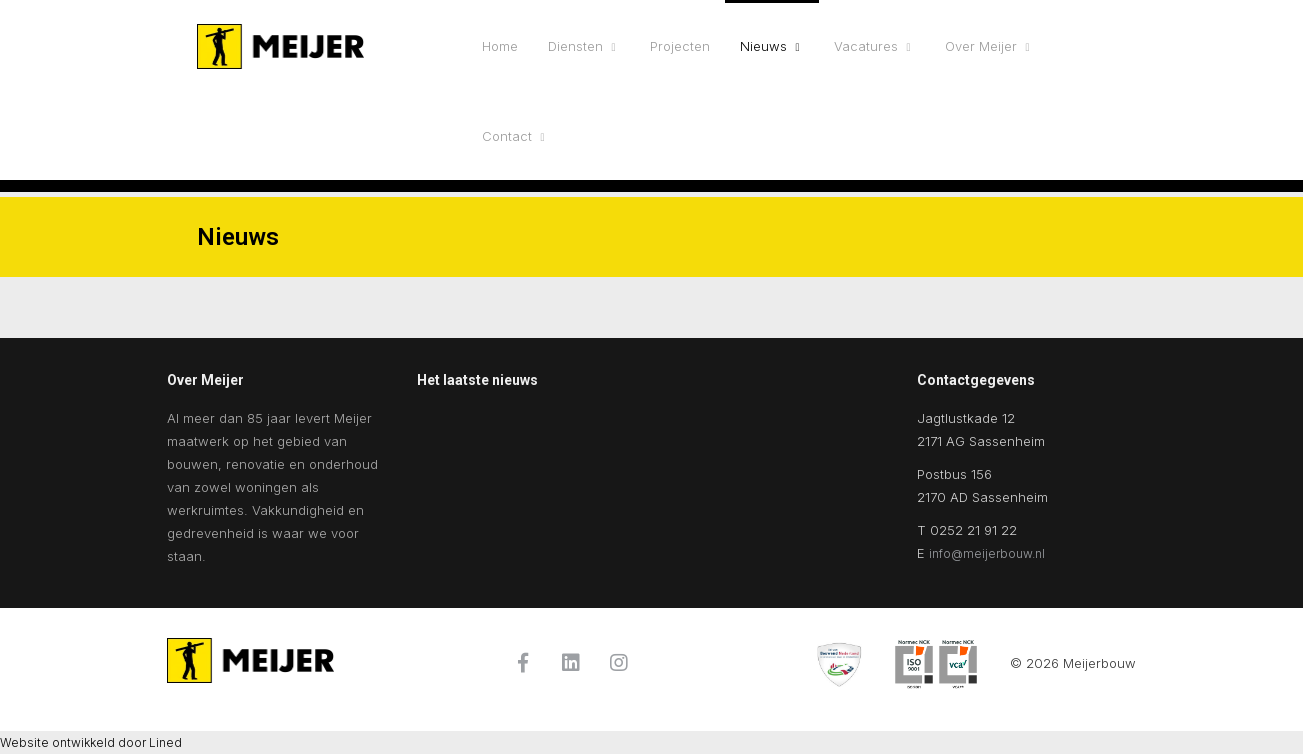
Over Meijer (981, 46)
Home (500, 46)
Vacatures (866, 46)
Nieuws (763, 46)
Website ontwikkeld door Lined (91, 742)
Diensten (575, 46)
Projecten (680, 46)
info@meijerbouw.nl (987, 553)
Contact (507, 136)
